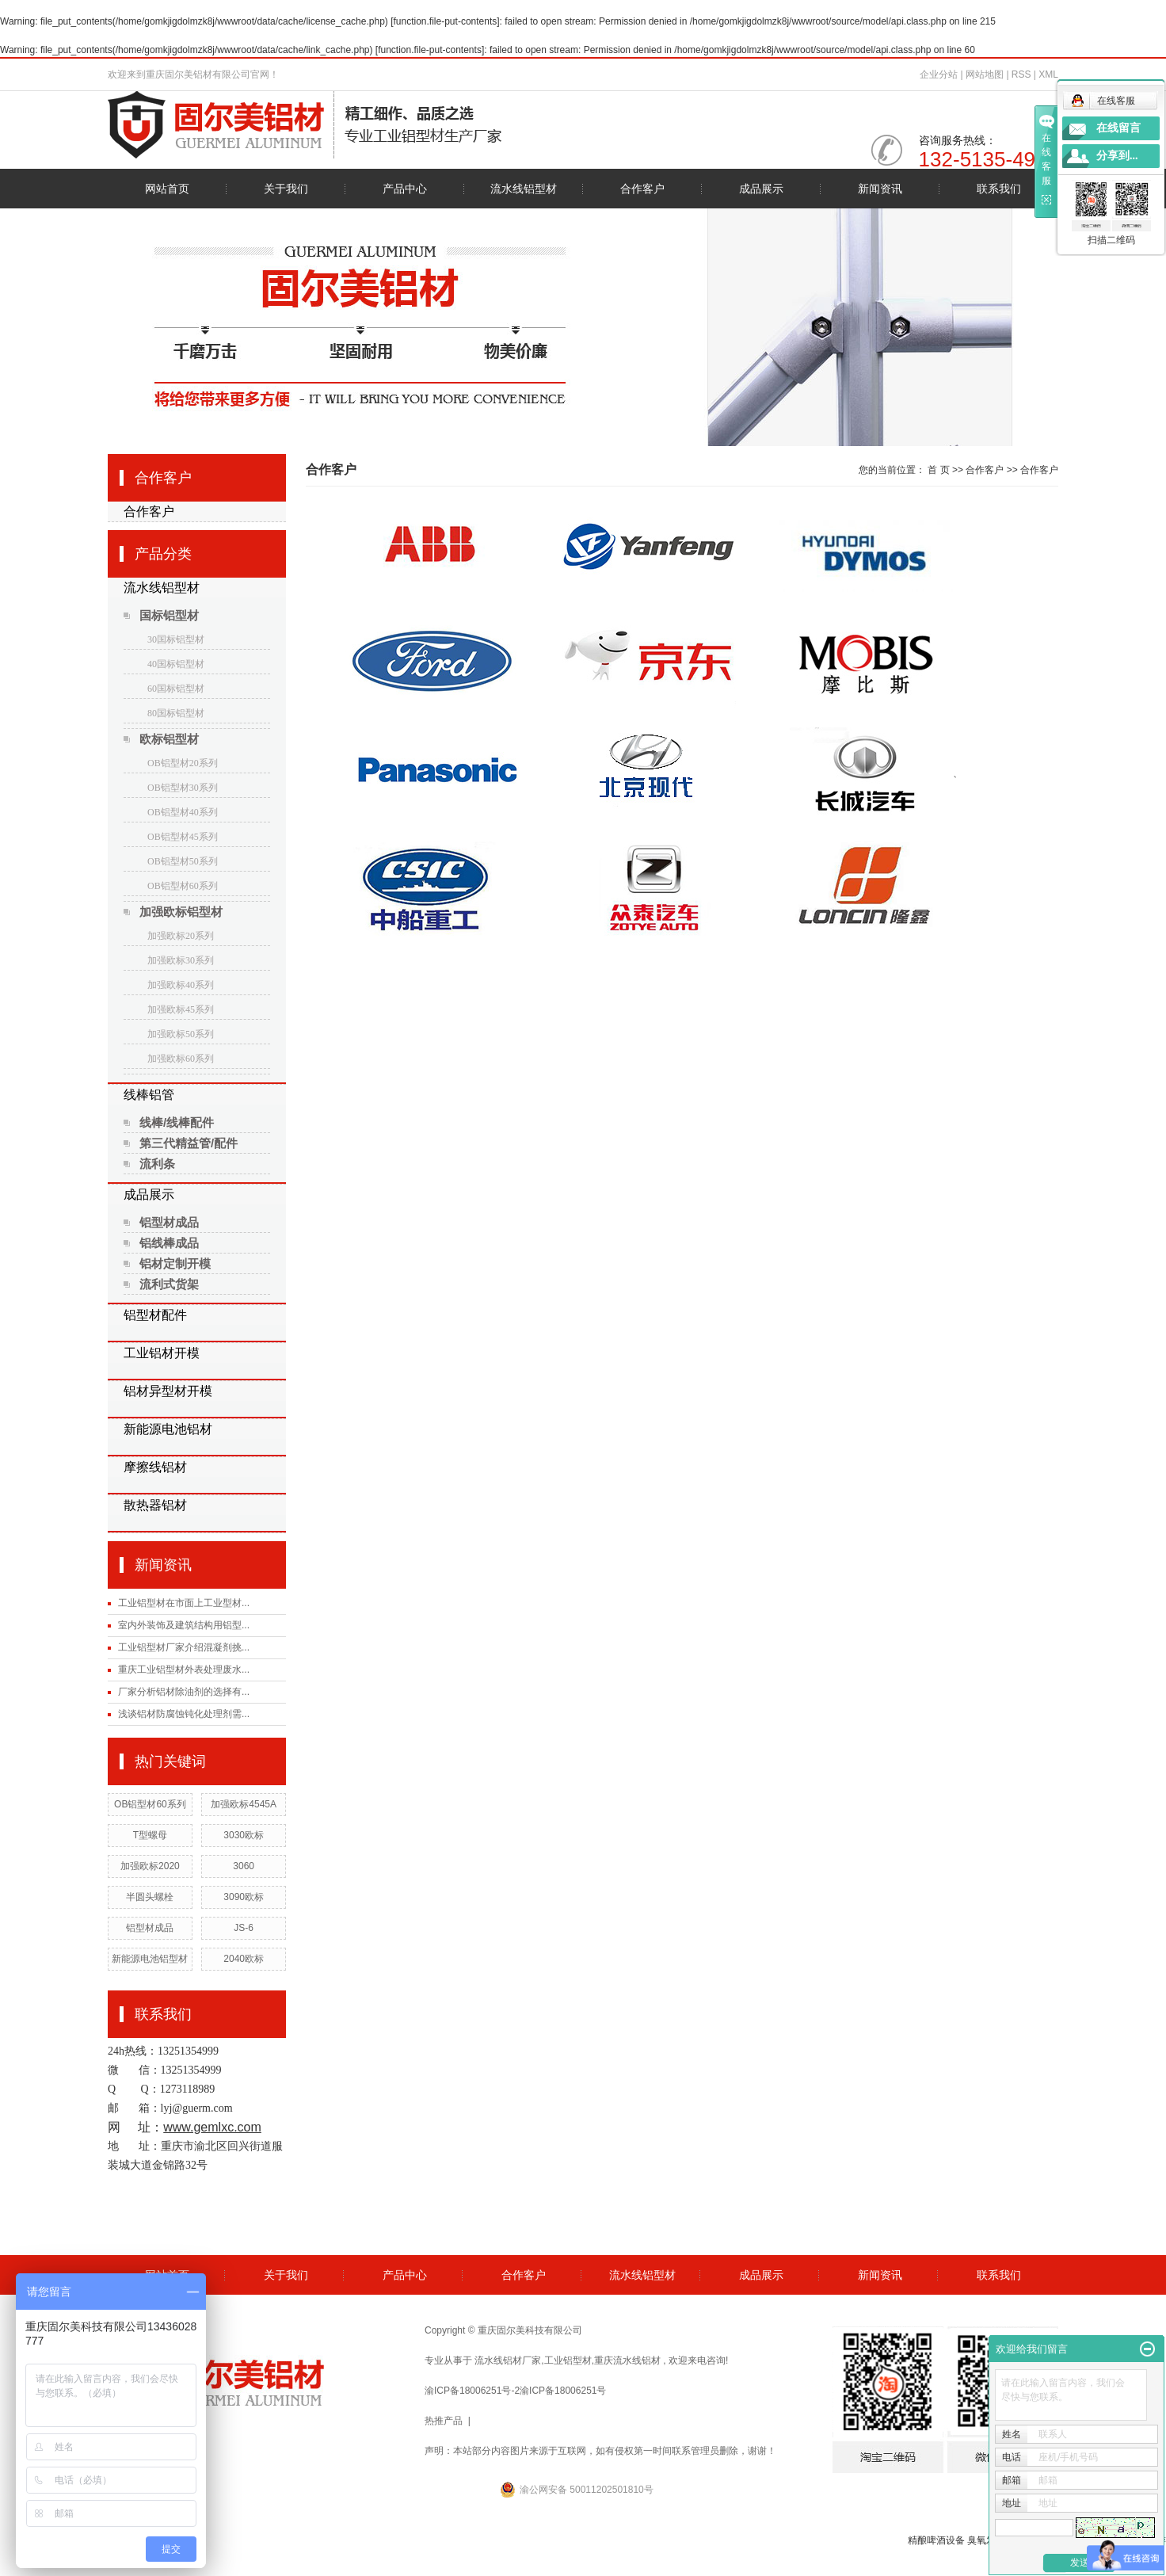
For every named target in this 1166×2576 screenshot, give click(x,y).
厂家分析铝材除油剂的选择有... (184, 1691)
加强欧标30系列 (180, 960)
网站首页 (167, 188)
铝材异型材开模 (168, 1391)
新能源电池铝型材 (150, 1958)
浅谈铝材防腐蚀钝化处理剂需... (184, 1713)
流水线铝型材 (523, 188)
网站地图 (986, 74)
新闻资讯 (880, 188)
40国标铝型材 (175, 664)
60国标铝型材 (175, 688)
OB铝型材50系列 (182, 861)
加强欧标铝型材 (181, 911)
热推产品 (444, 2420)
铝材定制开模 (175, 1263)
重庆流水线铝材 (627, 2360)
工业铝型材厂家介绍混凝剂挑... (184, 1647)
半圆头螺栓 (149, 1896)
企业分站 (939, 74)
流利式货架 (169, 1284)
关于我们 (286, 188)
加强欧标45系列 (180, 1009)
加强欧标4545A (243, 1804)
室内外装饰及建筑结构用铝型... (184, 1625)
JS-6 (243, 1927)
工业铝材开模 (162, 1353)
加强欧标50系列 (180, 1034)
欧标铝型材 (169, 739)
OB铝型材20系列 (182, 763)
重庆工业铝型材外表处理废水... (184, 1669)
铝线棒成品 (169, 1243)
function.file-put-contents (445, 21)
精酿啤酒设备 (936, 2540)
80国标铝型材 (175, 713)
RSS (1021, 74)
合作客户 (642, 188)
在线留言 (1118, 128)
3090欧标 (243, 1896)
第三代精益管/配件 (188, 1143)
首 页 (938, 469)
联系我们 (999, 188)
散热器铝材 (155, 1505)
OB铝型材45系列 (182, 836)
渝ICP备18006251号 (563, 2390)
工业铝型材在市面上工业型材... (184, 1603)
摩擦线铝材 (155, 1467)
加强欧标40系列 (180, 984)
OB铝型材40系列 (182, 812)
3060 (243, 1866)
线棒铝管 (149, 1094)
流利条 (157, 1163)
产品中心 (405, 188)
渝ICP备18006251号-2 (472, 2390)
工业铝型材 (568, 2360)
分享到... (1117, 156)
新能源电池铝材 (168, 1429)
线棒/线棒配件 (176, 1122)
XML (1048, 74)
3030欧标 (243, 1835)
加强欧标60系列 (180, 1058)
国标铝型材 (169, 615)
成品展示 (761, 188)
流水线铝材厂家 (507, 2360)
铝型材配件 (155, 1315)
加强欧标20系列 (180, 935)
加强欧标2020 (150, 1866)
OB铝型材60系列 (182, 885)
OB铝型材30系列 (182, 787)
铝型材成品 (169, 1222)
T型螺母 (150, 1835)
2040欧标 (243, 1958)
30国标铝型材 (175, 639)
